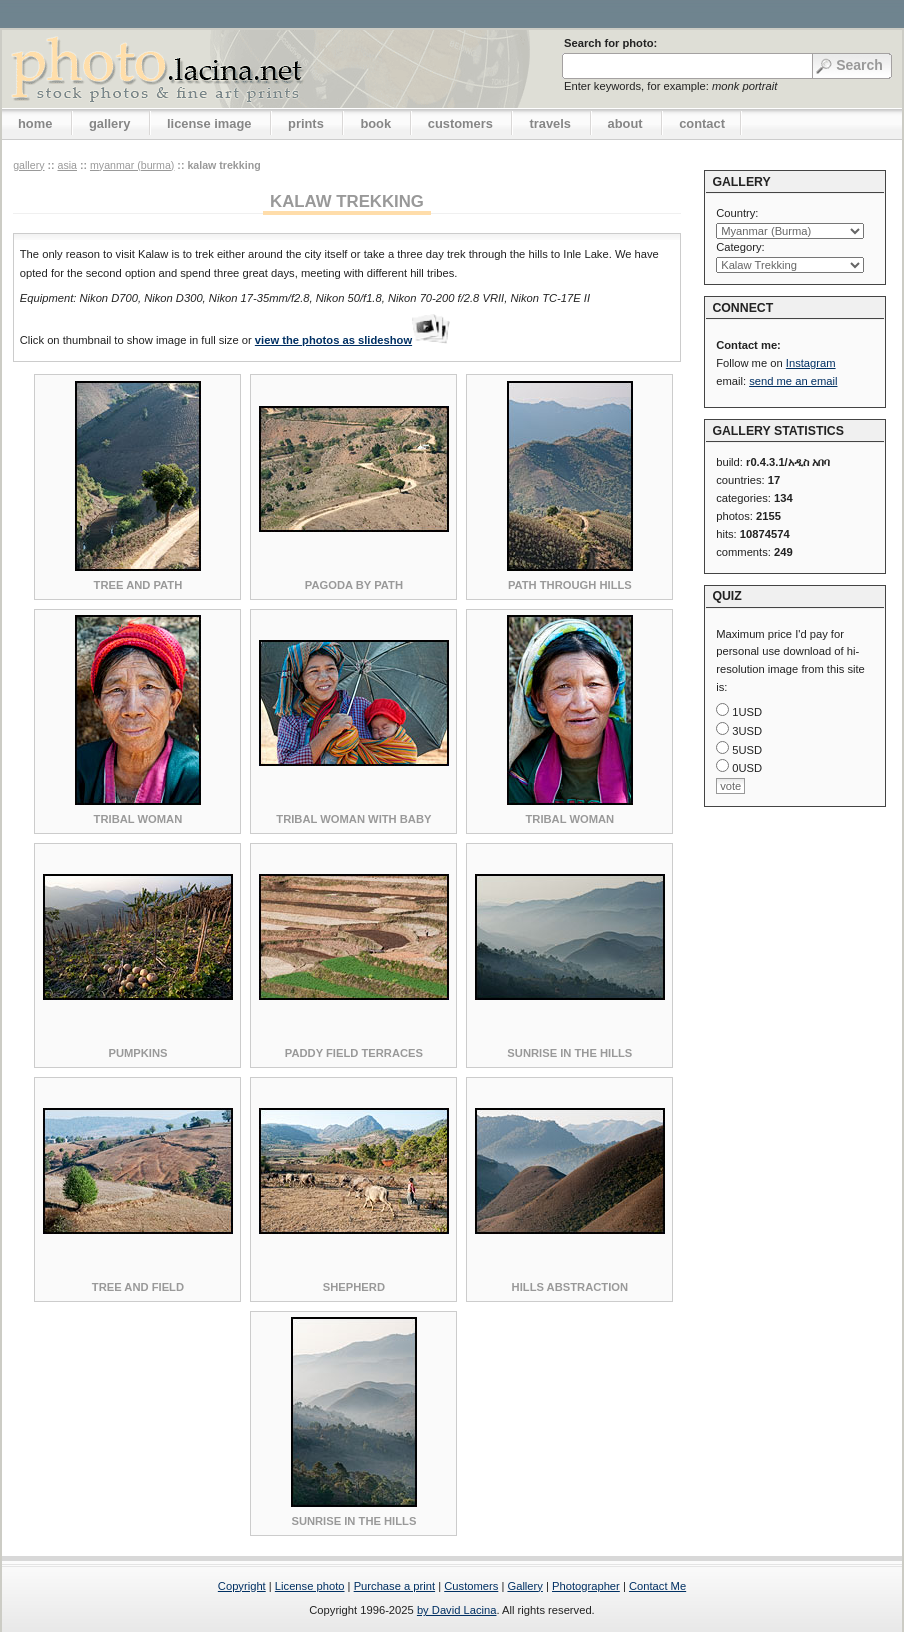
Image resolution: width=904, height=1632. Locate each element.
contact (702, 123)
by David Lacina (457, 1610)
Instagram (811, 363)
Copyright (242, 1586)
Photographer (586, 1586)
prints (306, 123)
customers (460, 123)
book (375, 123)
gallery (110, 123)
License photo (310, 1586)
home (35, 123)
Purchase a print (394, 1586)
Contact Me (657, 1586)
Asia (67, 165)
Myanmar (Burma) (132, 165)
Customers (471, 1586)
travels (550, 123)
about (625, 123)
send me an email (793, 381)
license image (209, 123)
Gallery (524, 1586)
